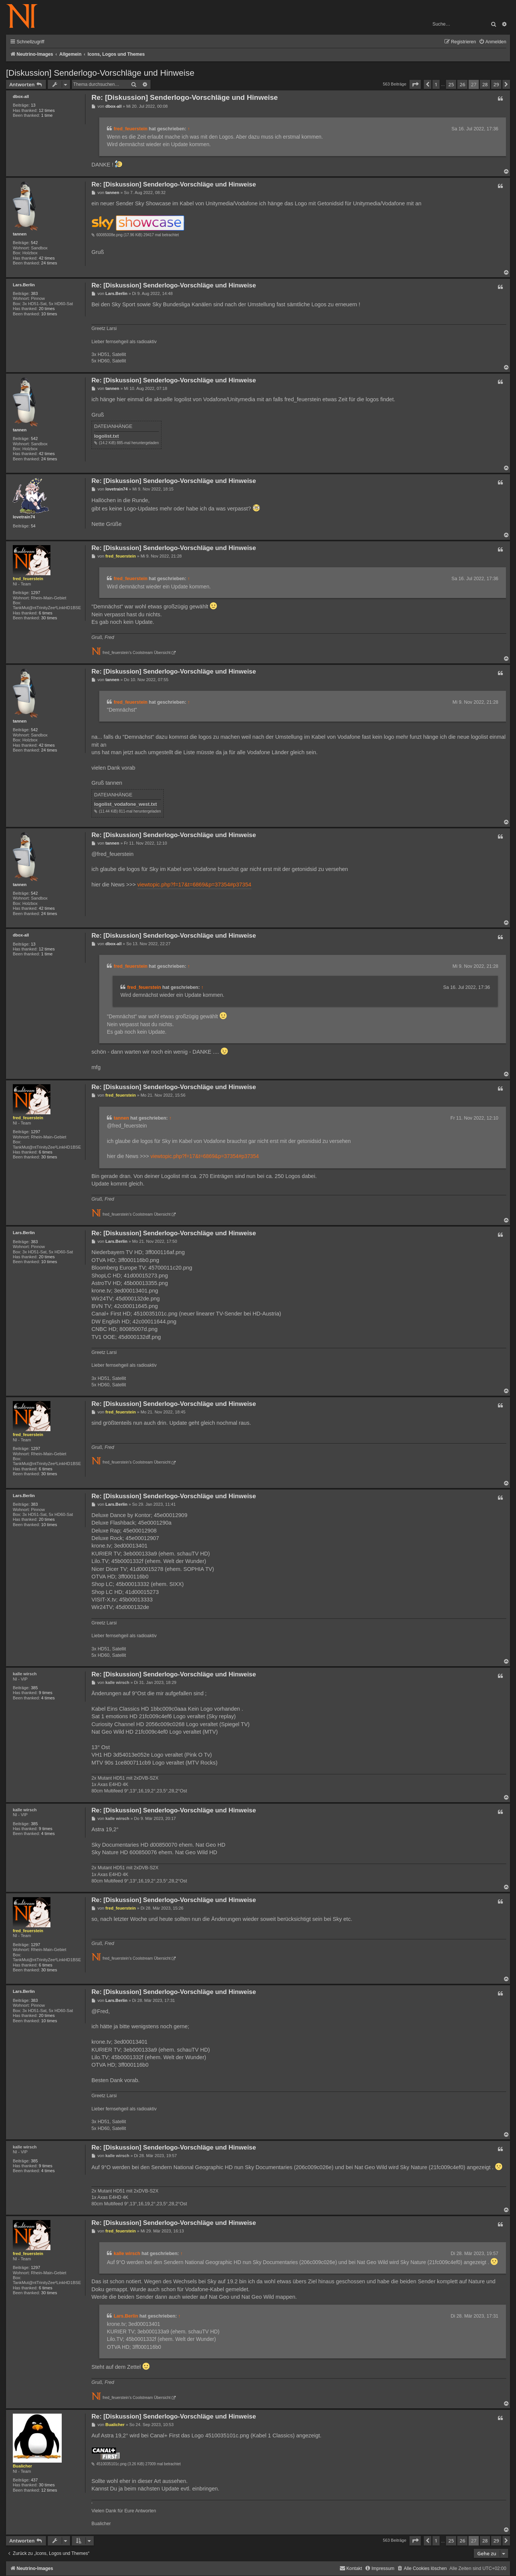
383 (34, 293)
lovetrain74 (24, 517)
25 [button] (451, 84)
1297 (35, 592)
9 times (45, 1692)
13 (33, 105)
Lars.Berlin (24, 285)
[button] (415, 84)
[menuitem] (492, 42)
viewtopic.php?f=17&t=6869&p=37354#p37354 (194, 885)
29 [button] (496, 84)
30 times (49, 618)
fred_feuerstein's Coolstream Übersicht (137, 653)
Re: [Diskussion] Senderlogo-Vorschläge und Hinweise (184, 97)
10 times (49, 314)
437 (34, 2480)
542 (34, 242)
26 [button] (462, 84)
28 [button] (485, 84)
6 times (45, 613)
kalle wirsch (25, 1673)
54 (33, 526)
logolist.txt (106, 436)
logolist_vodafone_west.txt (125, 804)
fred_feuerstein (131, 128)
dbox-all (21, 96)
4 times (48, 1698)
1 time (46, 115)
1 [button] (436, 84)
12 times (47, 110)
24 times (49, 263)
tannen (20, 234)
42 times (47, 258)
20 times (47, 308)
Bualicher (22, 2466)
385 (34, 1687)
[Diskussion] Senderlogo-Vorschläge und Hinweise (100, 73)
